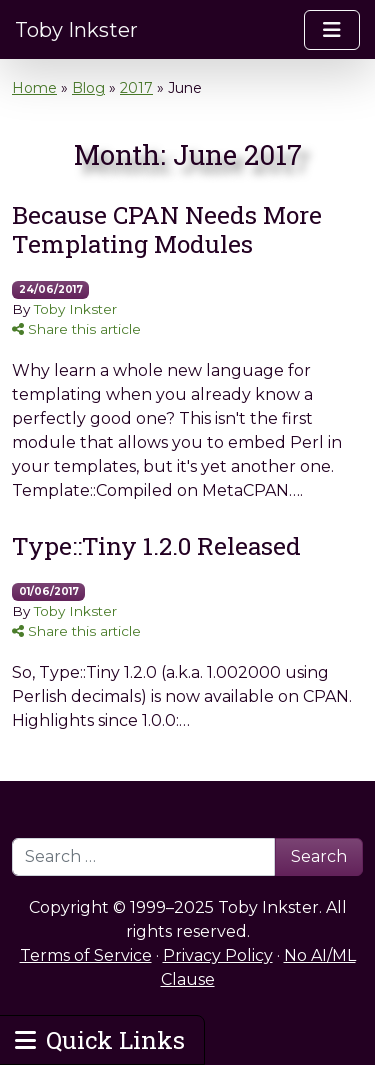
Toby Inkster (76, 30)
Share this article (76, 329)
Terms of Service (86, 955)
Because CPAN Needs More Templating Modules (167, 229)
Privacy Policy (218, 955)
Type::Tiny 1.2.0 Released (156, 545)
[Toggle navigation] (332, 30)
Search (319, 856)
